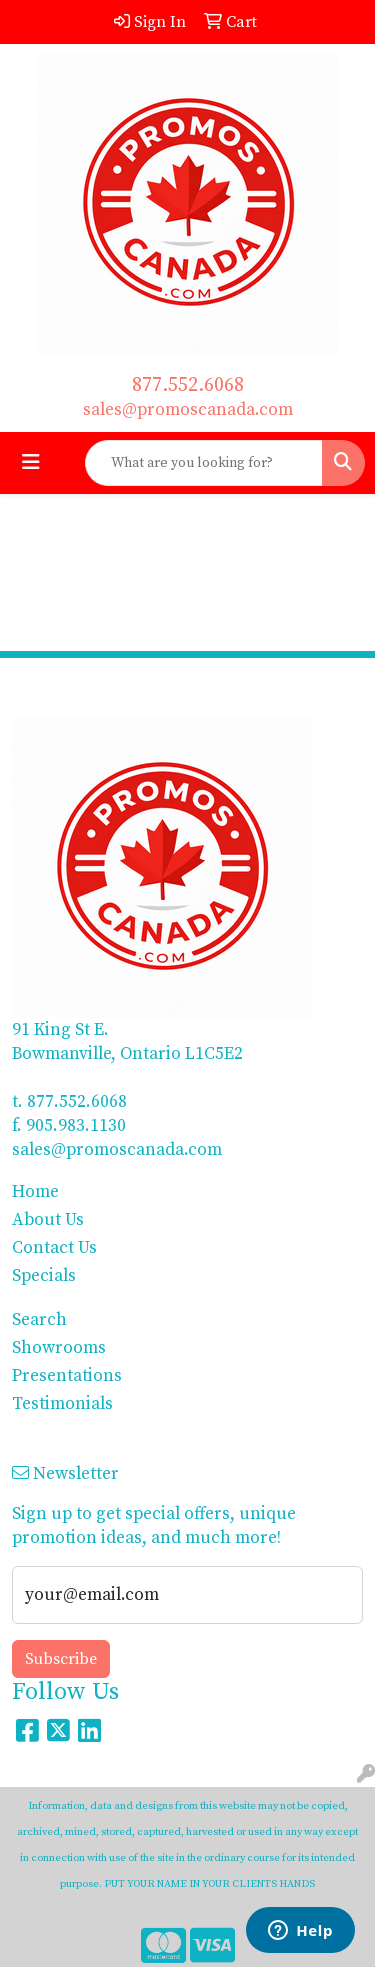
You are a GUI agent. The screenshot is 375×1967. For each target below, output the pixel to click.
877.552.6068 (188, 385)
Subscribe (61, 1659)
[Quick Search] (204, 463)
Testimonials (62, 1404)
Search (39, 1320)
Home (35, 1192)
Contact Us (54, 1248)
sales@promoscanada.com (188, 410)
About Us (48, 1220)
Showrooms (59, 1348)
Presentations (67, 1376)
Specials (44, 1276)
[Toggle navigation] (31, 463)
